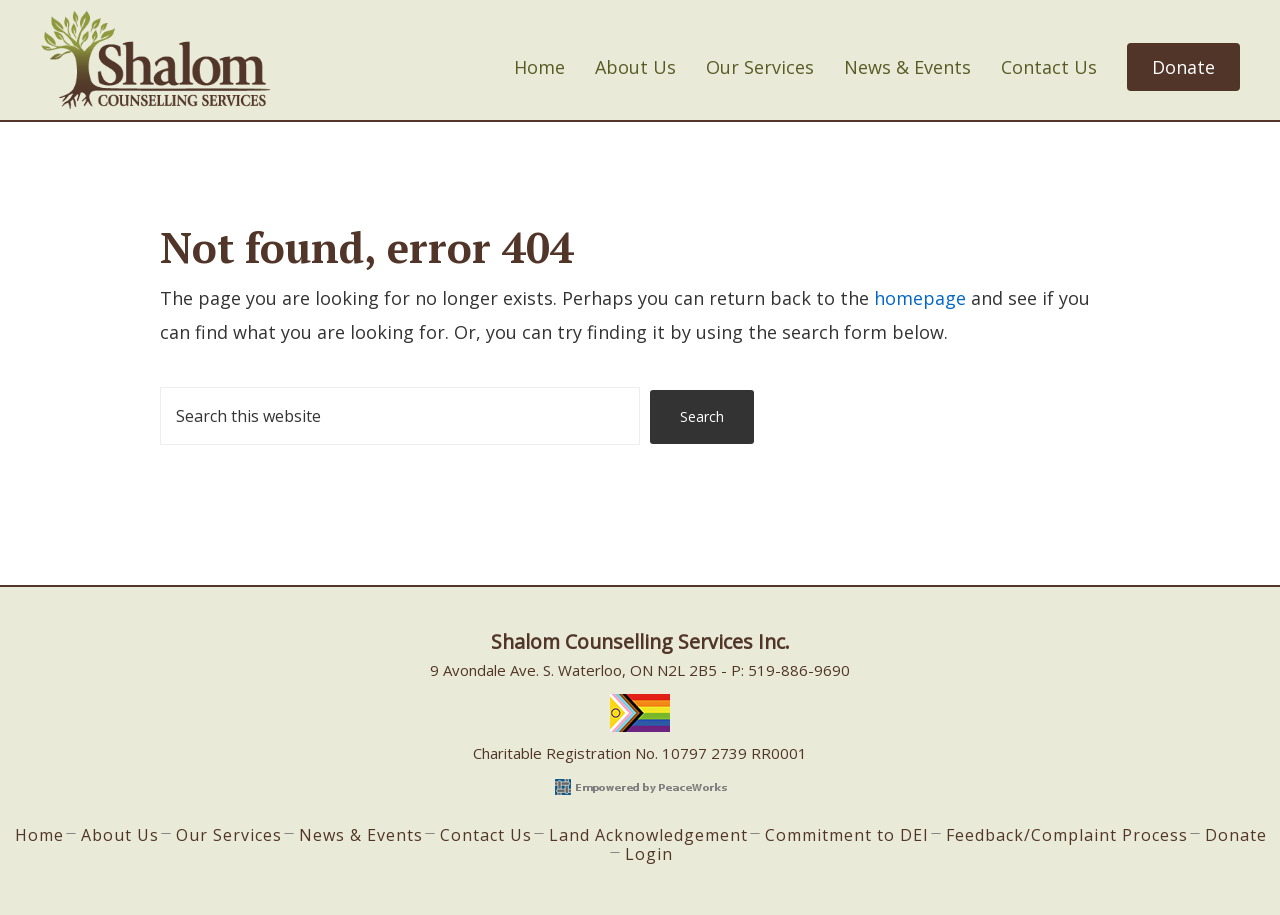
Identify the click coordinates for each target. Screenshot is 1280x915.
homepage (920, 298)
